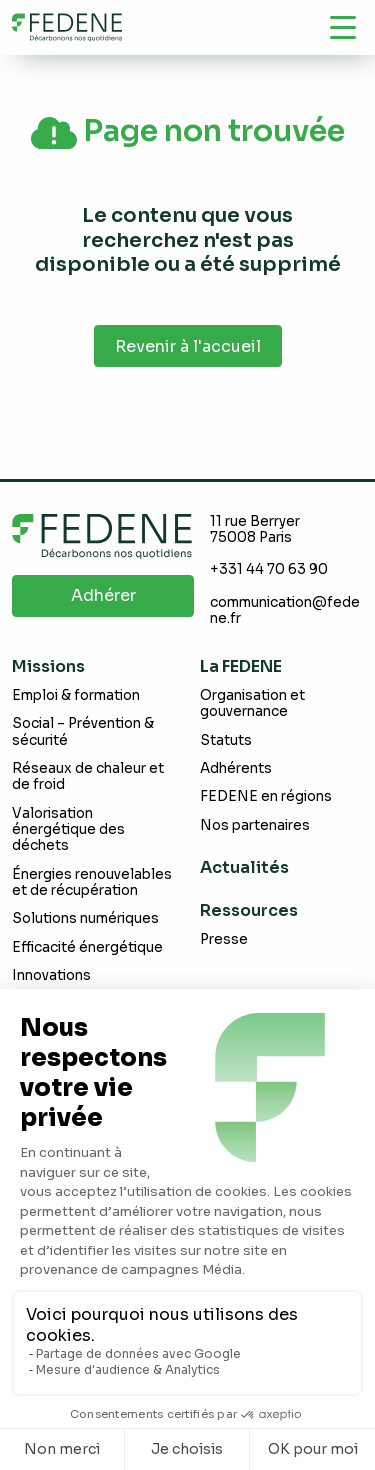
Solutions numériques (85, 918)
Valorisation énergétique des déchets (68, 830)
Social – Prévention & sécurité (83, 731)
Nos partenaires (255, 825)
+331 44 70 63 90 (269, 569)
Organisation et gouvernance (252, 703)
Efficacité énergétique (87, 947)
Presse (224, 939)
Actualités (244, 867)
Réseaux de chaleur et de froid (88, 776)
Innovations (51, 975)
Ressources (249, 910)
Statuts (226, 740)
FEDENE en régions (266, 796)
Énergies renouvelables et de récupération (92, 882)
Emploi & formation (76, 695)
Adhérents (236, 768)
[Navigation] (343, 27)
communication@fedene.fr (285, 610)
